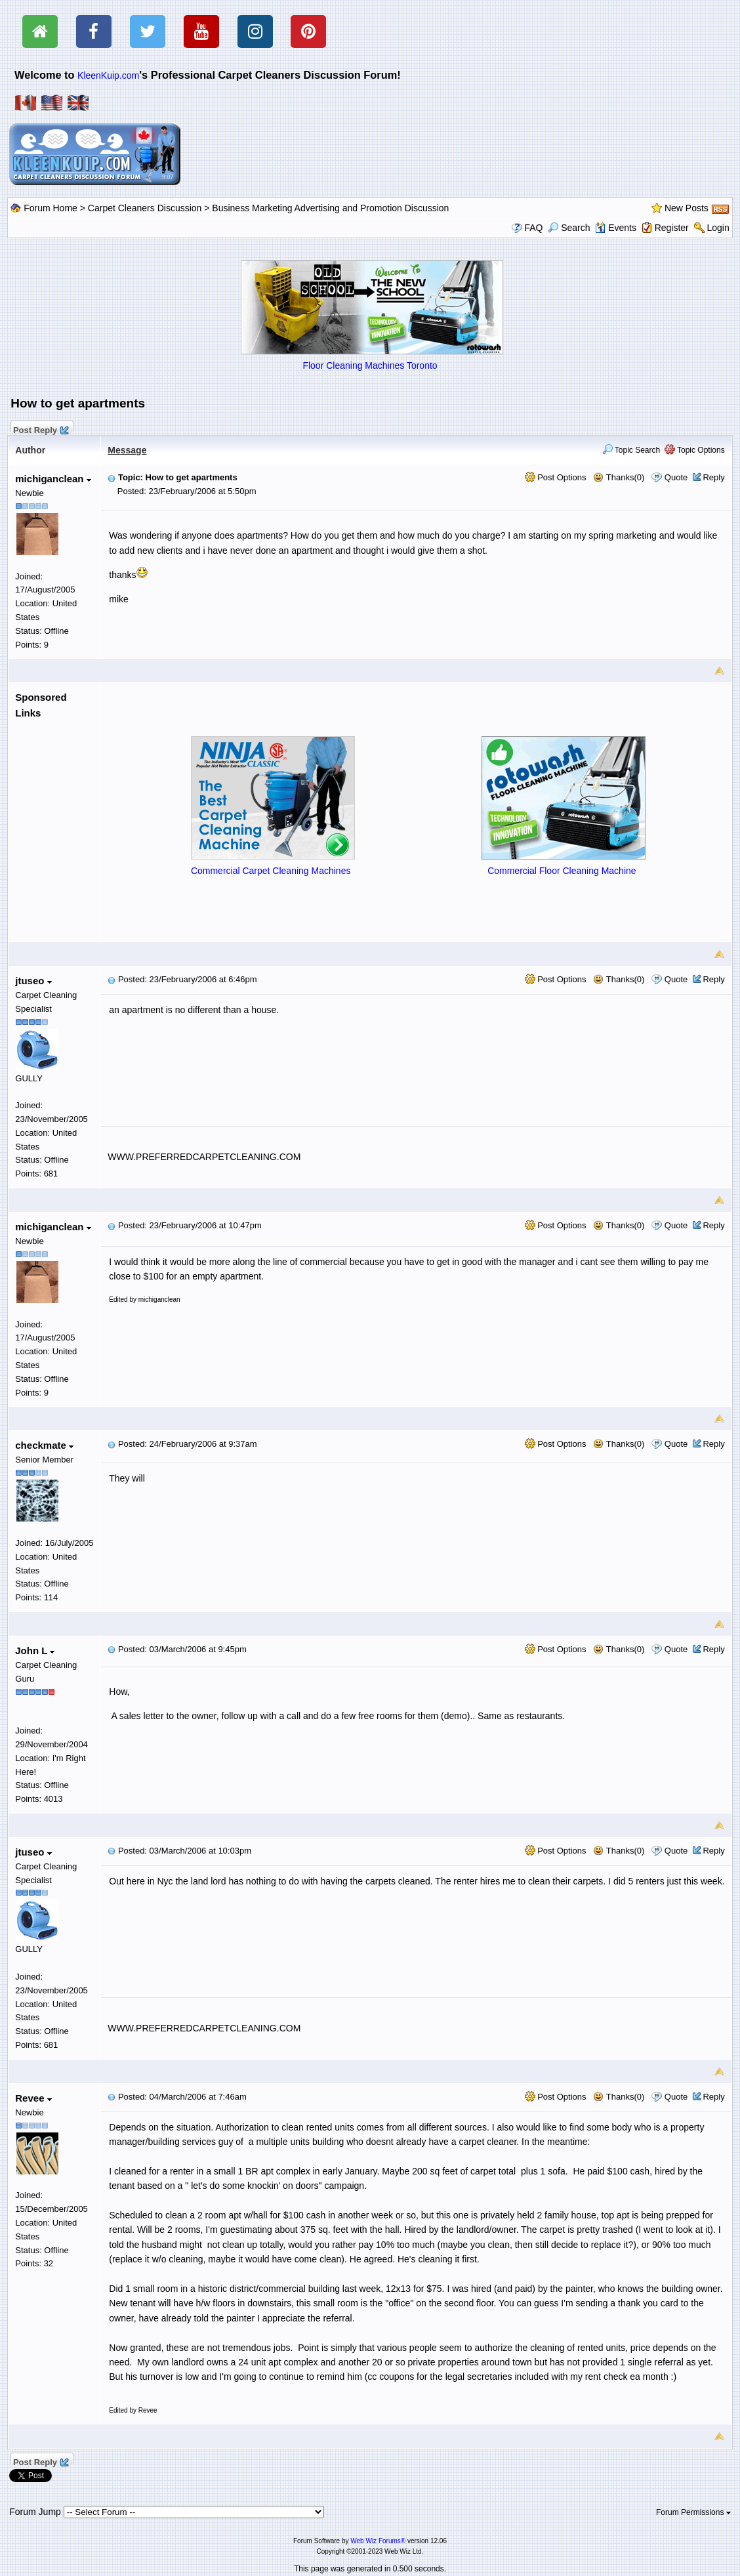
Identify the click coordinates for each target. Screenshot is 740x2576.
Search (569, 227)
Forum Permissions (693, 2512)
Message (127, 450)
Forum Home (50, 208)
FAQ (533, 227)
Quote (676, 477)
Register (672, 227)
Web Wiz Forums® (377, 2541)
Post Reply (40, 428)
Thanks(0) (618, 477)
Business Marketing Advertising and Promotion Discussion (330, 208)
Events (615, 227)
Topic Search (631, 450)
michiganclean (53, 478)
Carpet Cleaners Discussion (145, 208)
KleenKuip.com (108, 75)
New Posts (687, 208)
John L (34, 1650)
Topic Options (695, 450)
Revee (33, 2098)
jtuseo (33, 980)
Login (718, 227)
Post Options (555, 477)
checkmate (44, 1445)
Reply (713, 477)
